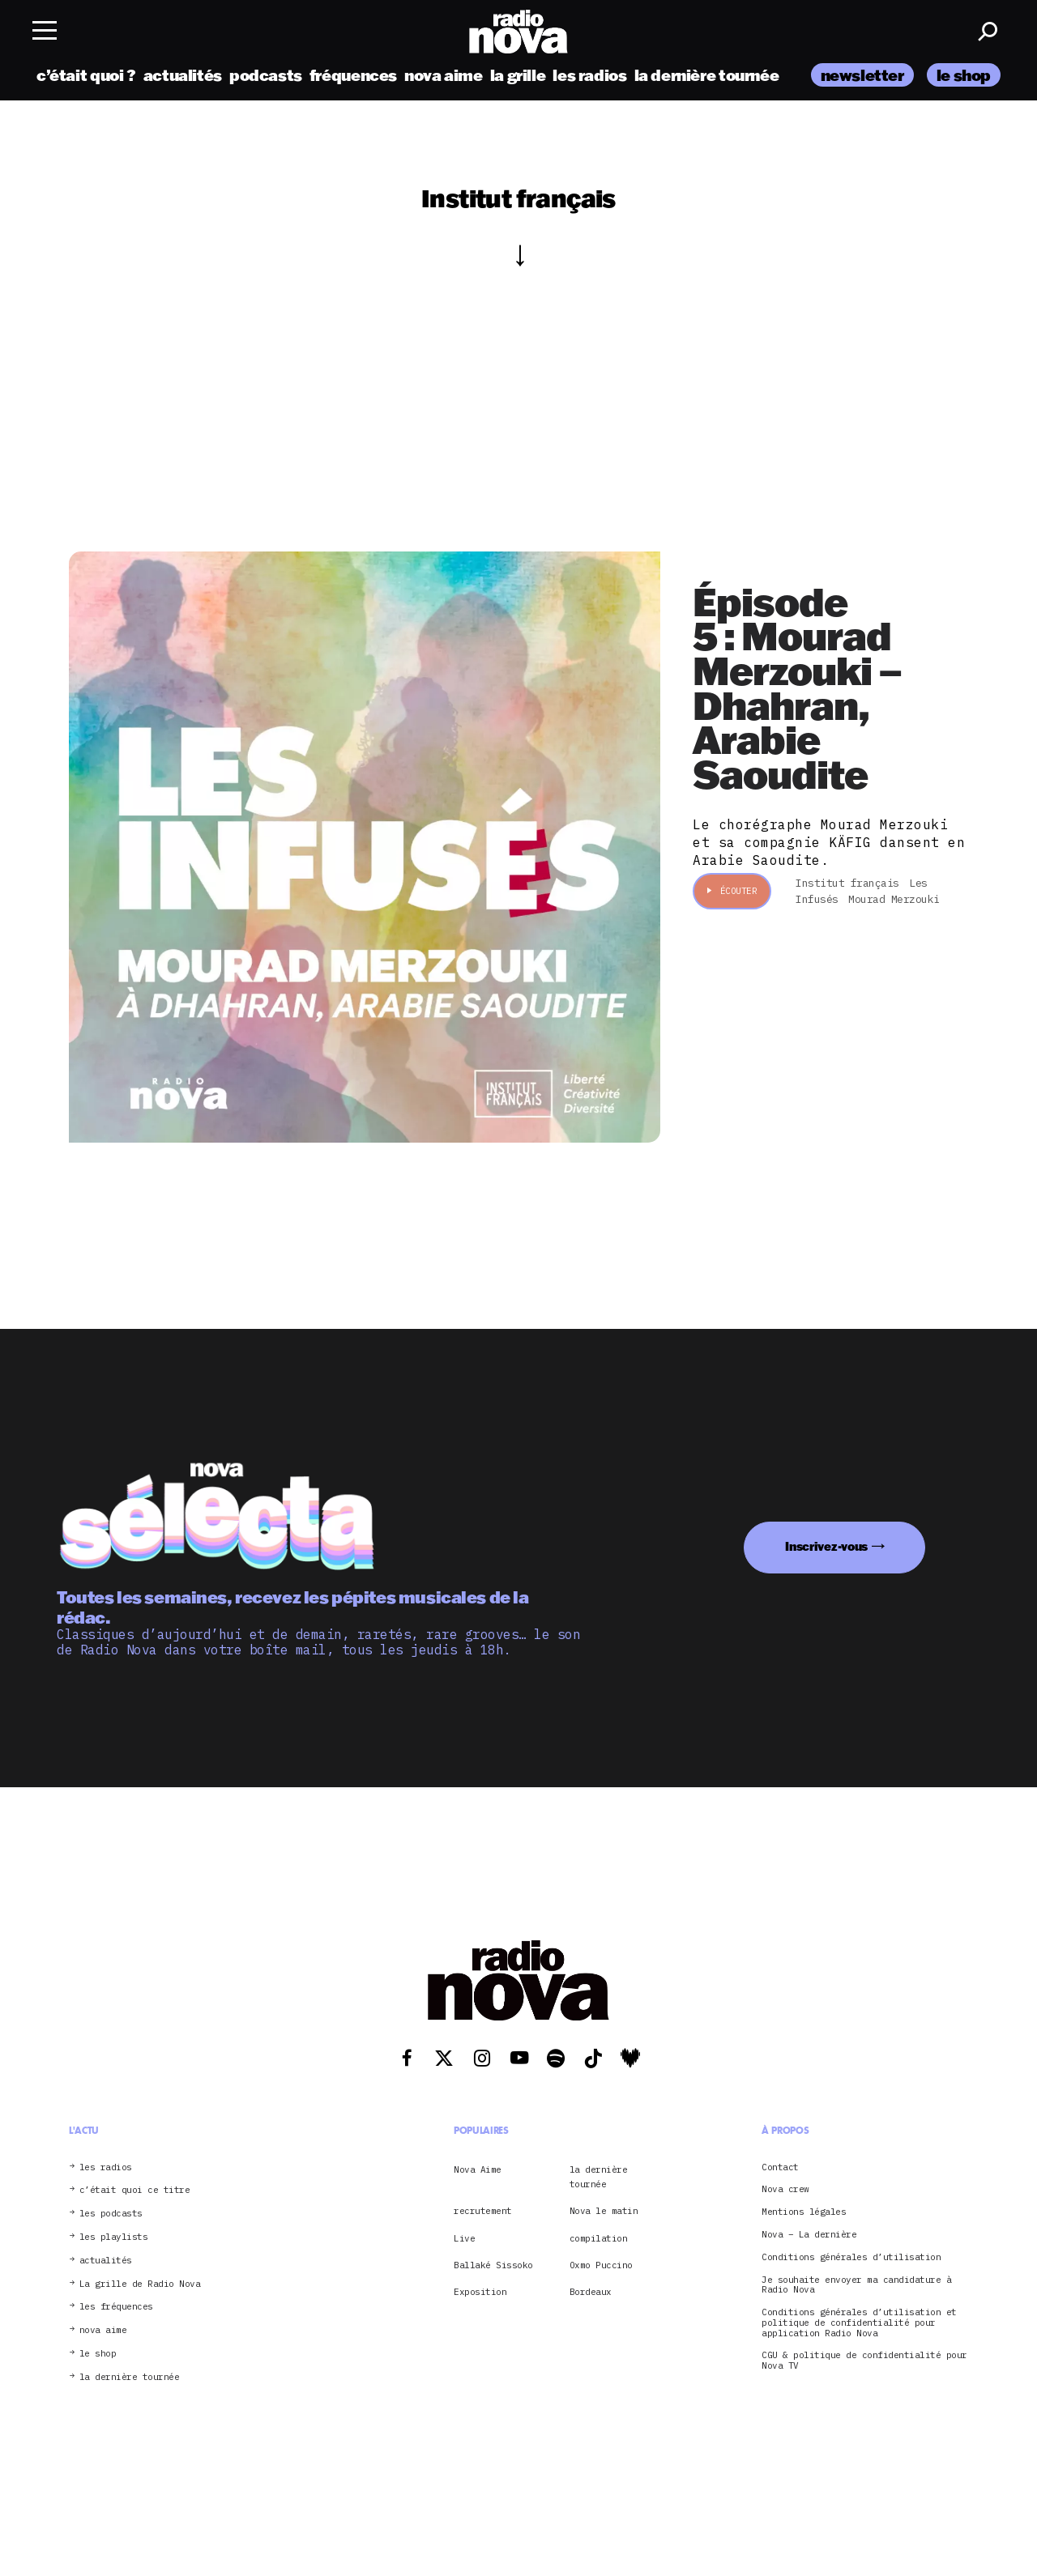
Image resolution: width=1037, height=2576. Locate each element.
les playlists (113, 2237)
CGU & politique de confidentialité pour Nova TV (864, 2360)
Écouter (732, 890)
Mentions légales (804, 2212)
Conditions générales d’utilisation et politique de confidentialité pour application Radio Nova (859, 2322)
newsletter (862, 75)
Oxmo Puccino (601, 2265)
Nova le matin (604, 2210)
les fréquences (116, 2306)
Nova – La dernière (809, 2234)
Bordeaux (591, 2291)
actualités (182, 75)
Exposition (480, 2291)
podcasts (265, 75)
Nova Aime (477, 2169)
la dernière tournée (706, 75)
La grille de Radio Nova (140, 2284)
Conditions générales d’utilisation (851, 2257)
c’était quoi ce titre (134, 2190)
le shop (964, 75)
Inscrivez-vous (826, 1546)
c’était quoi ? (86, 75)
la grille (518, 75)
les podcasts (111, 2213)
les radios (589, 75)
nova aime (443, 75)
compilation (599, 2238)
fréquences (353, 75)
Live (464, 2238)
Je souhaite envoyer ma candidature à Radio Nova (856, 2285)
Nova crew (785, 2189)
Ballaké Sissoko (493, 2265)
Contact (780, 2167)
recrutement (483, 2210)
